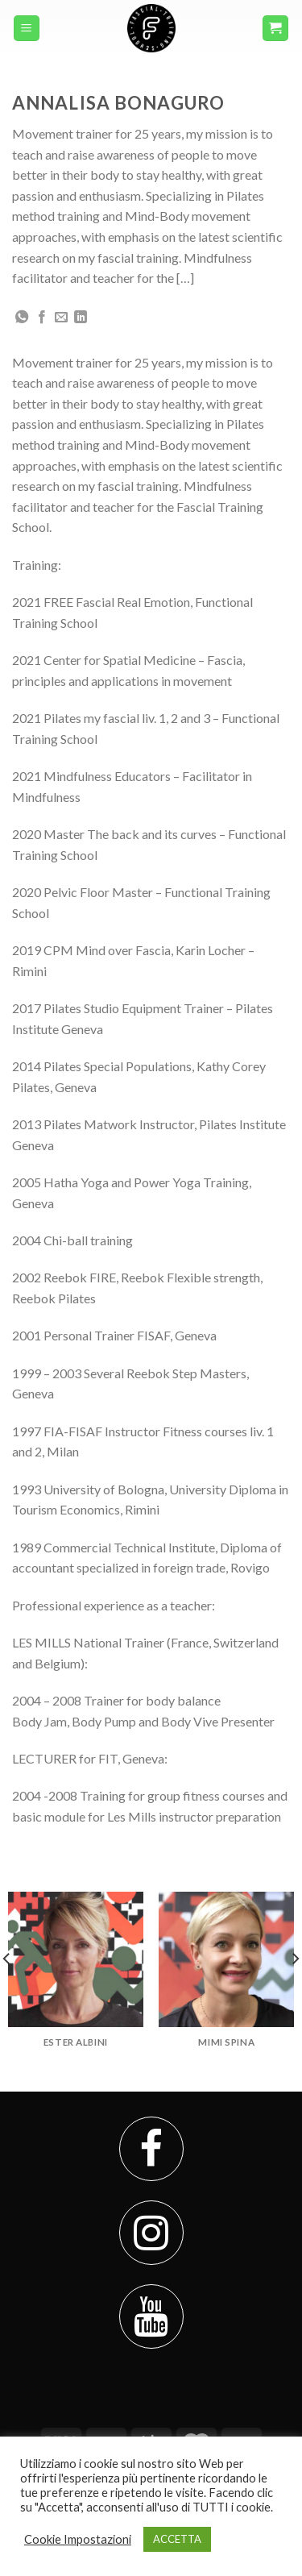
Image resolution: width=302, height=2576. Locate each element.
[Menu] (27, 28)
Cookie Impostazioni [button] (77, 2539)
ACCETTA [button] (177, 2538)
